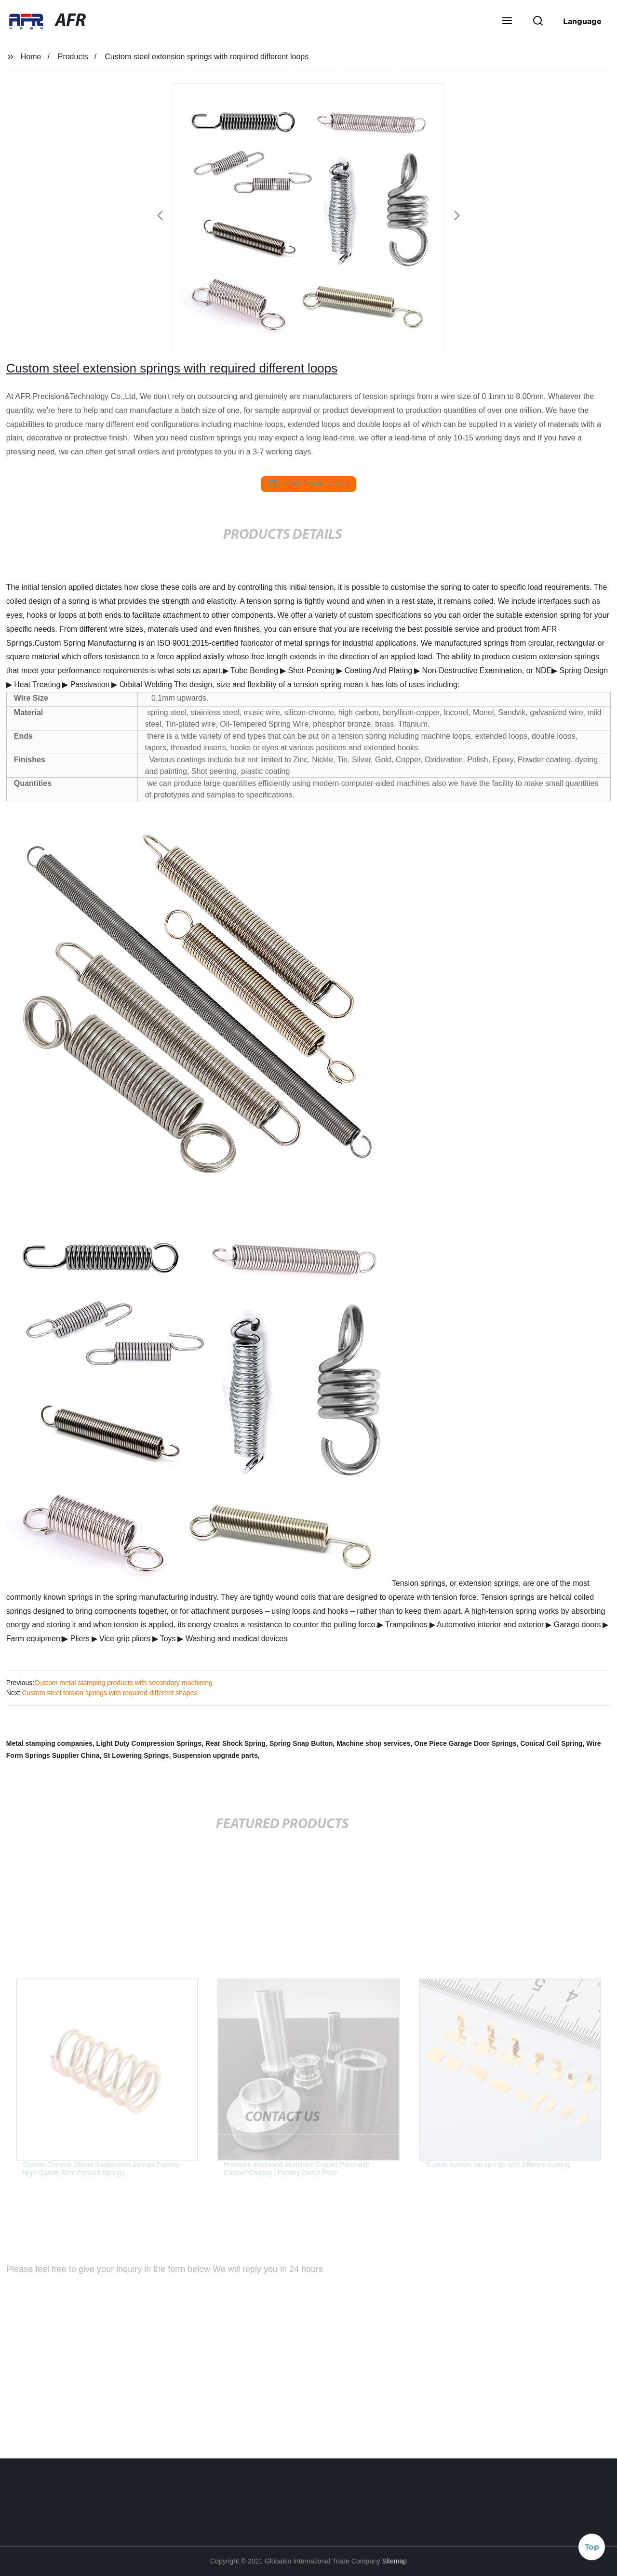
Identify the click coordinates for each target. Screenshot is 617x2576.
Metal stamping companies (49, 1743)
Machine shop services (373, 1743)
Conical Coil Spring (551, 1743)
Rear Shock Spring (235, 1743)
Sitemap (394, 2561)
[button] (507, 21)
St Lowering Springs (136, 1755)
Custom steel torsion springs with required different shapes (109, 1693)
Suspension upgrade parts (215, 1755)
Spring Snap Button (301, 1743)
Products (73, 57)
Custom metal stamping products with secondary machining (123, 1682)
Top (592, 2546)
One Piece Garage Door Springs (465, 1743)
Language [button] (582, 21)
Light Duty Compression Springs (149, 1743)
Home (31, 57)
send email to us (308, 484)
